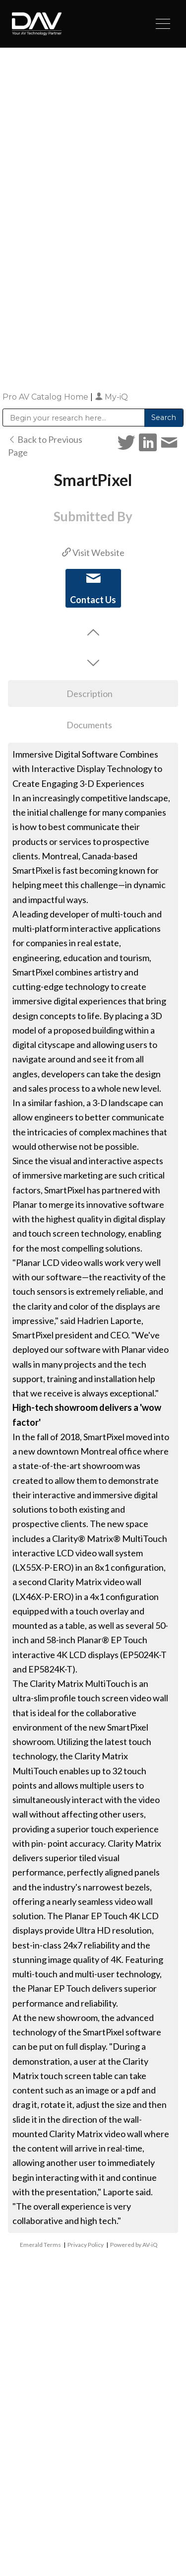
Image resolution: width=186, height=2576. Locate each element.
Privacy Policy (85, 2244)
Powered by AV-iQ (134, 2244)
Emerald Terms (40, 2244)
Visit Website (93, 552)
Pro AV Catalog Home (46, 397)
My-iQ (111, 397)
